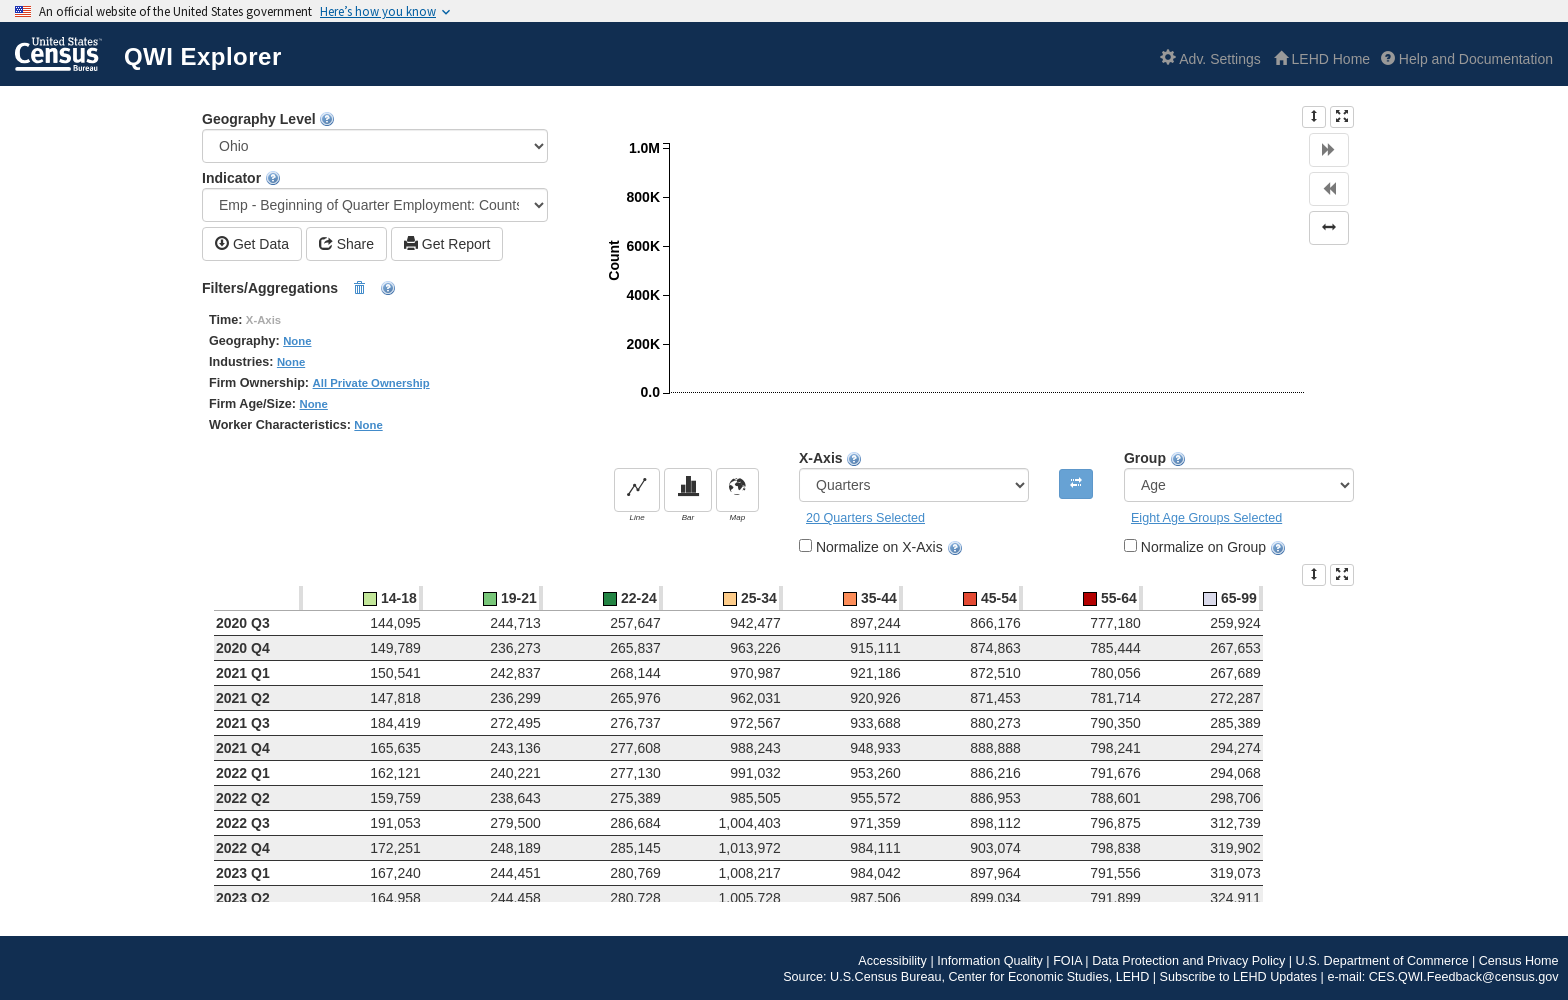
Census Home (1519, 961)
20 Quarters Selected (865, 518)
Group (1239, 476)
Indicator (375, 196)
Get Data (252, 243)
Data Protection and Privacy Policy (1188, 961)
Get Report (447, 243)
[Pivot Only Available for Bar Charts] (1076, 484)
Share (346, 243)
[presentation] (1314, 117)
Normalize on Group (1213, 547)
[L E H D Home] (1322, 59)
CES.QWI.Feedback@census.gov (1464, 977)
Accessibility (892, 961)
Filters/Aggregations (299, 289)
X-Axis (914, 476)
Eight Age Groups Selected (1206, 518)
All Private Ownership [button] (371, 383)
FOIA (1067, 961)
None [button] (297, 341)
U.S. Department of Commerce (1382, 961)
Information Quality (990, 961)
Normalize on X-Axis (889, 547)
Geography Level (375, 137)
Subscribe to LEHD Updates (1239, 977)
